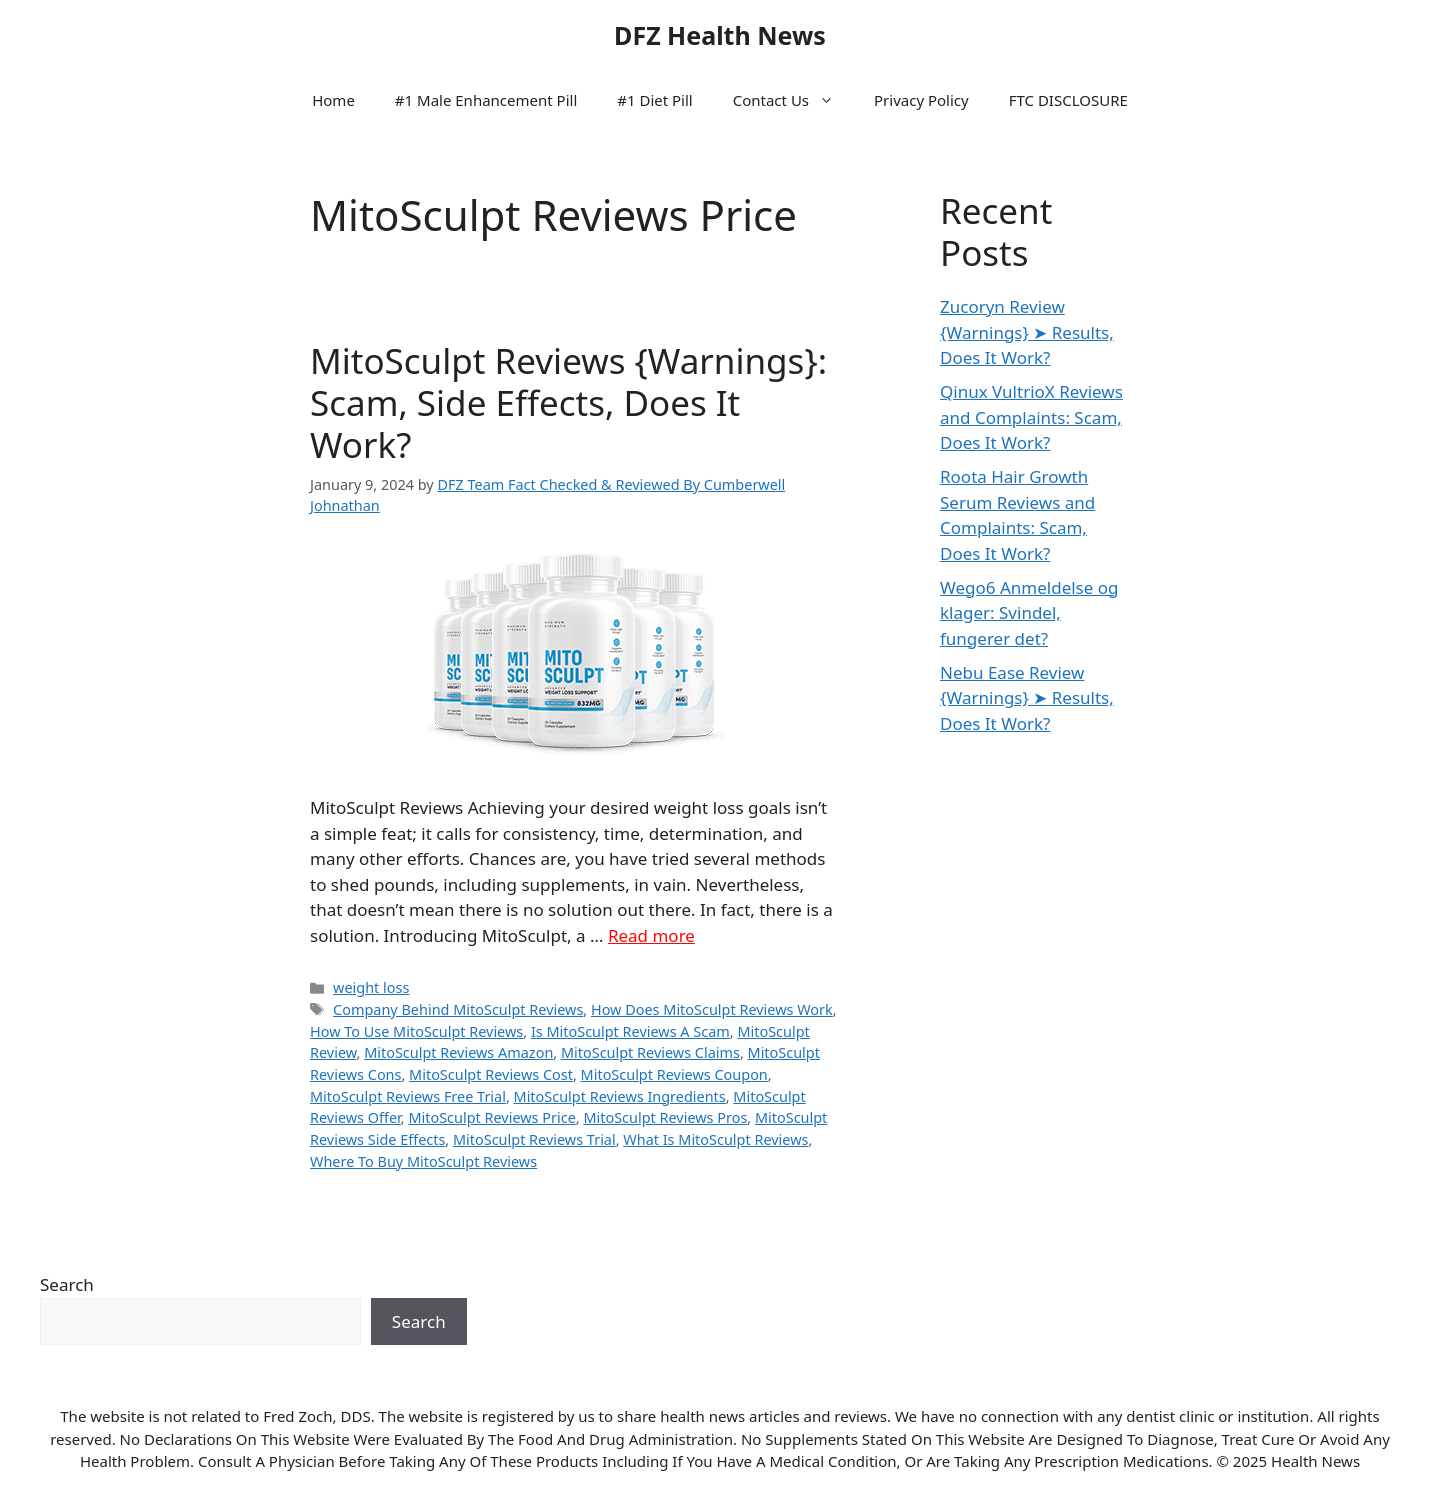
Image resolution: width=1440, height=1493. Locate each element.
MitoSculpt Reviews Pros (665, 1117)
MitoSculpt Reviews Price (491, 1117)
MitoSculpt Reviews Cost (491, 1074)
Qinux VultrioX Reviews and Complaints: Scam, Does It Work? (1031, 417)
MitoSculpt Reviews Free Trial (408, 1096)
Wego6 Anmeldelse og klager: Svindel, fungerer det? (1029, 613)
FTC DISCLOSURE (1068, 100)
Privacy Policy (921, 100)
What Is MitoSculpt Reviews (715, 1139)
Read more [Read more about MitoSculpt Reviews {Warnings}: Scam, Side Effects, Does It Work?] (651, 935)
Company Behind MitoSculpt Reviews (458, 1009)
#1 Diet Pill (654, 100)
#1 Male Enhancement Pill (486, 100)
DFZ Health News (720, 35)
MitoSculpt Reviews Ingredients (620, 1096)
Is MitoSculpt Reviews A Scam (630, 1031)
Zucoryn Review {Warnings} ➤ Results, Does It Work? (1027, 332)
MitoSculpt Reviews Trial (534, 1139)
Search (67, 1284)
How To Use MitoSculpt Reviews (416, 1031)
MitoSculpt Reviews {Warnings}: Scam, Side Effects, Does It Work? (568, 402)
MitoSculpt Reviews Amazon (458, 1052)
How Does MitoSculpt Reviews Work (712, 1009)
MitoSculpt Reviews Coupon (674, 1074)
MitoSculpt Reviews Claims (650, 1052)
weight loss (371, 987)
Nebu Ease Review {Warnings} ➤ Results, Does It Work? (1027, 698)
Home (333, 100)
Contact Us (793, 100)
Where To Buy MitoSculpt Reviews (423, 1161)
